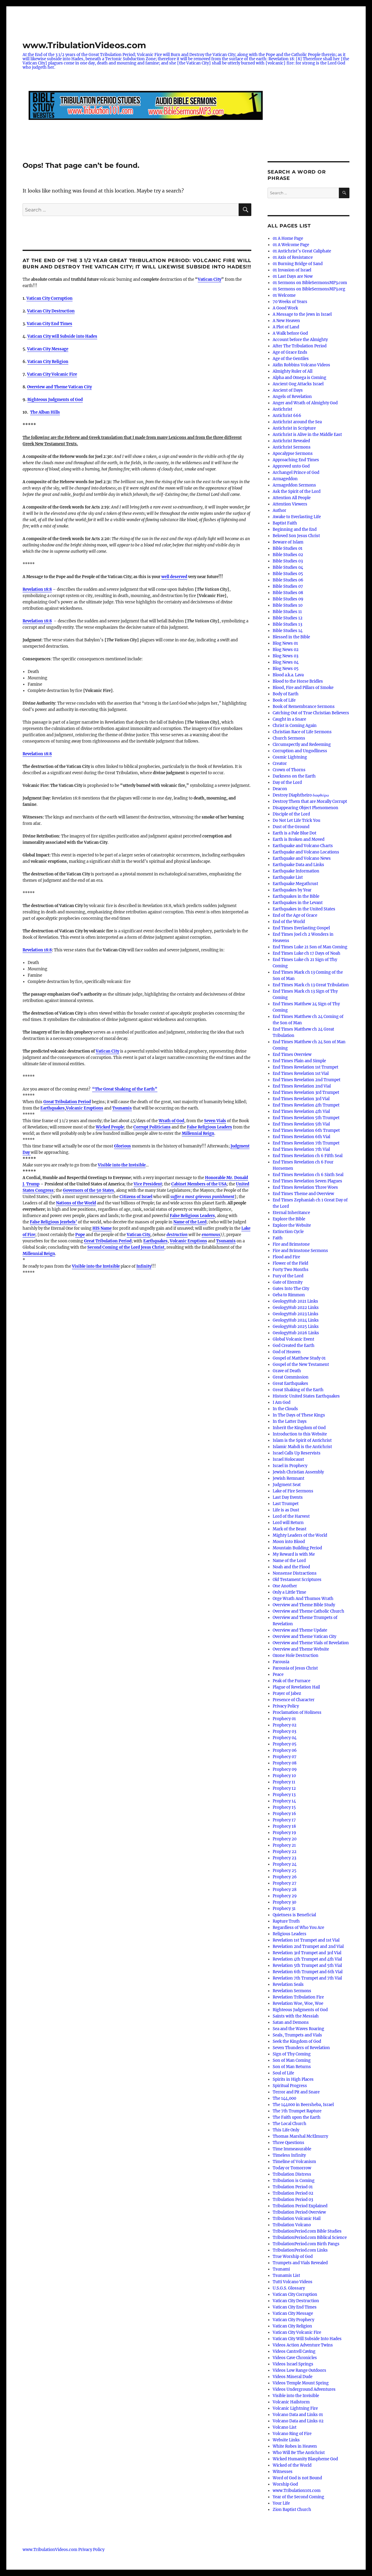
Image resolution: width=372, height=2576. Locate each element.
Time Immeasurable (292, 2149)
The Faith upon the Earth (297, 2117)
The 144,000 (284, 2098)
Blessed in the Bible (291, 637)
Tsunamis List (286, 2275)
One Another (285, 1585)
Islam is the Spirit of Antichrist (302, 1440)
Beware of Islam (288, 542)
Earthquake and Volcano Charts (303, 845)
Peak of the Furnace (291, 1680)
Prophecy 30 (284, 1902)
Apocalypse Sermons (293, 453)
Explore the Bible (289, 1219)
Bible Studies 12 (287, 618)
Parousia (281, 1661)
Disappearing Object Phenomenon (305, 807)
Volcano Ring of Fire (292, 2433)
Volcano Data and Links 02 (298, 2421)
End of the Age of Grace (295, 915)
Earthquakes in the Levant (298, 902)
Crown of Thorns (289, 769)
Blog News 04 (286, 662)
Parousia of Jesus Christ (295, 1668)
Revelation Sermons (292, 1990)
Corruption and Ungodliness (300, 750)
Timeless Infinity (289, 2155)
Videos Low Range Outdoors (299, 2370)
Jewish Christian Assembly (298, 1472)
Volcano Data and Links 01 (298, 2414)
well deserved (174, 576)
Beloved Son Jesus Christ (296, 535)
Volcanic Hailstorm (291, 2402)
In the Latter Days (290, 1421)
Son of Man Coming (292, 2060)
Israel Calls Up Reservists (297, 1453)
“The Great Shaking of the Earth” (124, 1089)
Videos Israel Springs (293, 2364)
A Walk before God (290, 333)
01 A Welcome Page (291, 244)
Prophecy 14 (284, 1801)
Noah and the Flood (291, 1567)
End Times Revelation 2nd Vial (302, 1086)
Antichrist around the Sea (297, 421)
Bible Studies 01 (287, 548)
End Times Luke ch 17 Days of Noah (306, 953)
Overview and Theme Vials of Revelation (311, 1642)
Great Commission (290, 1377)
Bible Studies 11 (287, 611)
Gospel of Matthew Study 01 (299, 1358)
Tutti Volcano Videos (292, 2281)
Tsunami (281, 2269)
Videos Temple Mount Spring (301, 2383)
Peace (278, 1674)
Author (279, 510)
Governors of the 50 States (88, 1190)
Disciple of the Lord (291, 814)
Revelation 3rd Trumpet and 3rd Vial (307, 1952)
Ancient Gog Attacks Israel (298, 384)
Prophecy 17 (284, 1820)
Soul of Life (283, 2073)
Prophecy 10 (284, 1775)
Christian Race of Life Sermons (302, 731)
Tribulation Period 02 (293, 2193)
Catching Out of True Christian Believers (311, 712)
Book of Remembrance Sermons (304, 706)
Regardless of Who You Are (298, 1927)
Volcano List (284, 2427)
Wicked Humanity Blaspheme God (305, 2459)
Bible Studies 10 (287, 605)
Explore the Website (292, 1225)
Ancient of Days (288, 390)
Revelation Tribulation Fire (298, 1997)
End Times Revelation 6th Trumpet (306, 1130)
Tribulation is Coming (294, 2180)
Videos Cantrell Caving (294, 2351)
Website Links (286, 2440)
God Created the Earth (294, 1345)
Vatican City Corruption (49, 298)
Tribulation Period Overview (299, 2212)
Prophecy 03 (284, 1731)
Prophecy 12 (284, 1788)
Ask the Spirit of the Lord (297, 491)
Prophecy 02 (284, 1725)
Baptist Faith (285, 523)
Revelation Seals (288, 1984)
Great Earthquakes (290, 1383)
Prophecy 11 (284, 1782)
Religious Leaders (289, 1933)
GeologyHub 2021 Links (295, 1301)
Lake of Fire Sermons (293, 1491)
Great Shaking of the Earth (298, 1389)
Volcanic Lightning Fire (295, 2408)
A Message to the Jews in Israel (302, 314)
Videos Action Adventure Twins (303, 2345)
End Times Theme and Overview (303, 1193)
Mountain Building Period (297, 1548)
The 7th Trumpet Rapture (297, 2111)
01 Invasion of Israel (292, 270)
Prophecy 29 (285, 1895)
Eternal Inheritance (291, 1212)
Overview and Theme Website (301, 1649)
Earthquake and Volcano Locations (306, 852)
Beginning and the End (295, 529)
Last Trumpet (286, 1503)
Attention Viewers (290, 504)
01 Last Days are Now (293, 276)
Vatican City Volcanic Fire (52, 374)
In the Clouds (285, 1408)
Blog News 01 (285, 643)
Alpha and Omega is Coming (299, 377)
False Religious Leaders (209, 1127)
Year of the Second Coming (298, 2496)
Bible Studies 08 (288, 592)
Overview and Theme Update (300, 1630)
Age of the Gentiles (291, 358)
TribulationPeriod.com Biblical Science (310, 2237)
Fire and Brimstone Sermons (300, 1250)
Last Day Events (288, 1497)
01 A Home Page (288, 238)
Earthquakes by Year (292, 890)
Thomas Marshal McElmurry (300, 2136)
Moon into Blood (289, 1541)
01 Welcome (284, 295)
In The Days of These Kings (299, 1415)
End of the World (289, 921)
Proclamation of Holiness (297, 1712)
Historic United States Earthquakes (306, 1396)
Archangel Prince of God (296, 472)
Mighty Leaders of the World (300, 1535)
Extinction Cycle (288, 1231)
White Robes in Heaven (295, 2446)
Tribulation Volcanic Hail (297, 2218)
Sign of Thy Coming (292, 2054)
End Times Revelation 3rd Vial (301, 1098)
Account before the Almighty (300, 339)
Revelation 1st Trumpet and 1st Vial (306, 1940)
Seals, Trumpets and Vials (297, 2035)
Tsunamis (122, 1108)
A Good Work (285, 308)
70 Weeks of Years (290, 301)
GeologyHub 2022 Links (296, 1307)
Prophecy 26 (285, 1877)
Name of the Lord (189, 1222)
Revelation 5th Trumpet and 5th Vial (307, 1965)
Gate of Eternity (287, 1282)
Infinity (143, 1266)
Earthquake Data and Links (298, 864)
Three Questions (288, 2142)
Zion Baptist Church (292, 2509)
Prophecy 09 (285, 1769)
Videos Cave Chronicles (295, 2357)
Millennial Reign (198, 1133)
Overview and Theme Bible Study (304, 1604)
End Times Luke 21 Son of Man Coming (310, 947)
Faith (278, 1238)
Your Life (281, 2503)
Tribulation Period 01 (293, 2186)
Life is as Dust (286, 1510)
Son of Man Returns (292, 2066)
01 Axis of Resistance (293, 257)
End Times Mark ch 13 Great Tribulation (311, 985)
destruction (177, 1234)
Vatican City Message (47, 349)
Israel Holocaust (288, 1459)
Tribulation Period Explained (300, 2205)
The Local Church (289, 2123)
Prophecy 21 (284, 1845)
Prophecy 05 (284, 1744)
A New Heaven (286, 320)
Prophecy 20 (284, 1839)
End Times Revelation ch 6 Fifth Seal (308, 1155)
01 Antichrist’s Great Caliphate (302, 251)
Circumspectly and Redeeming (302, 744)
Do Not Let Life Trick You (296, 820)
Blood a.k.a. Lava (288, 675)
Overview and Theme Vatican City (59, 387)
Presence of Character (294, 1699)
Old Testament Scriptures (297, 1579)
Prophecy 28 (284, 1889)
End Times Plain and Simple (299, 1060)
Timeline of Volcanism (294, 2161)
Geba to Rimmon (289, 1294)
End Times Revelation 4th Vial (301, 1111)
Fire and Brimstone (291, 1244)
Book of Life (284, 700)
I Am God (281, 1402)
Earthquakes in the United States (304, 909)
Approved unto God (291, 466)
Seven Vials (215, 1120)
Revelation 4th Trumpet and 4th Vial (307, 1959)
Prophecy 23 (284, 1858)
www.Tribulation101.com (297, 2490)
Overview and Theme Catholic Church (308, 1611)
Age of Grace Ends (290, 352)
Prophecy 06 (285, 1750)
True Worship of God (293, 2256)
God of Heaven (287, 1351)
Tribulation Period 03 (293, 2199)
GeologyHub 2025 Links (296, 1326)
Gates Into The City (291, 1288)
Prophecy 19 (284, 1832)
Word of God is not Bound (297, 2478)
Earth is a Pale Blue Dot (294, 833)
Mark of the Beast (289, 1529)
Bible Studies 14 (287, 630)
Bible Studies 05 (288, 573)
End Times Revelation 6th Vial (301, 1136)
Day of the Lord (287, 782)
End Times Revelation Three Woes (305, 1187)
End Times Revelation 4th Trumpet (306, 1105)
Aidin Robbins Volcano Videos (301, 365)
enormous (211, 1234)
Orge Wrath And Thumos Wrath (303, 1598)
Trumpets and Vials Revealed (300, 2262)
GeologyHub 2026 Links (296, 1332)
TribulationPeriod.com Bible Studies (307, 2231)
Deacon (280, 788)
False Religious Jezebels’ (53, 1222)
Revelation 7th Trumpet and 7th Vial (307, 1978)
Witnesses (283, 2471)
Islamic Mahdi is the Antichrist (302, 1446)
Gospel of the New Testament (301, 1364)
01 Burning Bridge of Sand (298, 263)
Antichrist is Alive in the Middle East (307, 434)
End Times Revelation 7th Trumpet (306, 1143)
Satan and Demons (291, 2022)
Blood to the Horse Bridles (298, 681)
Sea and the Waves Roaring (298, 2028)
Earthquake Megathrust (295, 883)
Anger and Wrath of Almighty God (305, 402)
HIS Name (102, 1228)
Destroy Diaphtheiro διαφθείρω (301, 795)
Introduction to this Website (300, 1434)
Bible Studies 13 (287, 624)
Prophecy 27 (284, 1883)
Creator (280, 763)
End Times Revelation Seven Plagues (307, 1181)
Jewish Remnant (288, 1478)
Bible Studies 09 (288, 599)
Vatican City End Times (49, 323)
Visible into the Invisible (122, 1165)
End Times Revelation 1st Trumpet (305, 1067)
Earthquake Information (296, 871)
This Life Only (286, 2130)
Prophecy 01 (284, 1718)
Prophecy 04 (284, 1737)
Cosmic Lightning (290, 757)
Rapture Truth (286, 1921)
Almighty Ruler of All (292, 371)
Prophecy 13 (284, 1794)
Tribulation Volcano (292, 2224)
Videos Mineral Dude (292, 2376)
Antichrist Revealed (291, 440)
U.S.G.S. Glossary (289, 2288)
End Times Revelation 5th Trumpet (306, 1117)
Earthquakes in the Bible (296, 896)
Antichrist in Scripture (294, 428)
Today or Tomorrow (292, 2168)
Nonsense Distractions (295, 1573)
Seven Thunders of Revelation (301, 2047)
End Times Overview (292, 1054)
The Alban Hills (45, 412)
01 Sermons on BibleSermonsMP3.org (309, 289)
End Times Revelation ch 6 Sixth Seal (308, 1174)
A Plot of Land (286, 327)
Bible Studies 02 (288, 554)
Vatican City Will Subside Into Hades (307, 2338)
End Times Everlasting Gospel (301, 928)
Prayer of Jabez (287, 1693)
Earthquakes (52, 1108)
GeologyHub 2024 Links (296, 1320)
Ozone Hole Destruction (295, 1655)
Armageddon (285, 478)
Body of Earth (286, 693)
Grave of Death (287, 1370)
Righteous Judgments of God (55, 399)
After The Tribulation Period (300, 346)
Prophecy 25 (284, 1870)
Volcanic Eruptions (84, 1108)
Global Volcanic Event (293, 1339)
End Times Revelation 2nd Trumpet (306, 1079)
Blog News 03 (285, 656)
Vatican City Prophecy (293, 2319)
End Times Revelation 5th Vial (301, 1124)
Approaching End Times (296, 459)
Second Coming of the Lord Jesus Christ (125, 1247)
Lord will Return (288, 1522)
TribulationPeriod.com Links (300, 2250)
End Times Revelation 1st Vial (301, 1073)
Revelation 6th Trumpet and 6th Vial (308, 1971)
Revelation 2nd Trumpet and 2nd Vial (308, 1946)
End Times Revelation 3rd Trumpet (306, 1092)
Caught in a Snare (289, 719)
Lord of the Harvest (291, 1516)
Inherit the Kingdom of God (299, 1427)
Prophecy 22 (284, 1851)
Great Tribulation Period (67, 1101)
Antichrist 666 (287, 415)
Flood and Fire (286, 1257)
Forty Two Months (290, 1269)
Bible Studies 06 (288, 580)
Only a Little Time (289, 1592)
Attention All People (292, 497)
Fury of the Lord (288, 1276)
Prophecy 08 (284, 1763)
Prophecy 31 (284, 1908)
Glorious (122, 1146)
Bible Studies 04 (288, 567)
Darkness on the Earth (294, 776)
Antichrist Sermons (292, 447)
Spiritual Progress (290, 2085)
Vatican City (209, 279)
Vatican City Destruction (51, 311)
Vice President (148, 1184)
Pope (80, 1234)
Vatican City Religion (47, 361)
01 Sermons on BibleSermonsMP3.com (310, 282)
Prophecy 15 (284, 1807)
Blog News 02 (286, 649)
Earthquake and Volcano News (302, 858)
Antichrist (282, 409)
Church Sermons (289, 738)
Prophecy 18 (284, 1826)
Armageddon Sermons (294, 485)
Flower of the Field (290, 1263)
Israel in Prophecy (290, 1465)
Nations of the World (76, 1203)
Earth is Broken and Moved (298, 839)
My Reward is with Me (294, 1554)
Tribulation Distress (292, 2174)
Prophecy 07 (284, 1756)
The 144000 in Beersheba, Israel (303, 2104)
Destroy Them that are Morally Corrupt (310, 801)
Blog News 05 (286, 668)
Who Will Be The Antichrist (299, 2452)
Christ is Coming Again (295, 725)
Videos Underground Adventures (304, 2389)
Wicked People (110, 1127)
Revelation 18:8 (37, 753)
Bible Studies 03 (288, 561)
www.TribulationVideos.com (84, 45)
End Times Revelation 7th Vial (301, 1149)
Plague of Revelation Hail (296, 1687)
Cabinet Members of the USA (199, 1184)
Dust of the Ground (291, 826)
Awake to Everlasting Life (297, 516)
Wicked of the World (292, 2465)
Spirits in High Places (293, 2079)
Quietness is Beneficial (294, 1914)
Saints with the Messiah (296, 2016)
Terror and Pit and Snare (296, 2092)
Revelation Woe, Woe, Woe (298, 2003)
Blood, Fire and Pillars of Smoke (303, 687)
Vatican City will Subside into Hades (62, 336)
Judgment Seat (287, 1484)
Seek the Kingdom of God (297, 2041)
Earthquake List (288, 877)
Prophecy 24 (284, 1864)
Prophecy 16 (284, 1813)
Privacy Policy (286, 1706)
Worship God (285, 2484)
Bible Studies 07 (288, 586)
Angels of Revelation (292, 396)
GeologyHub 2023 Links (295, 1313)
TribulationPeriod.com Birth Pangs (306, 2243)
